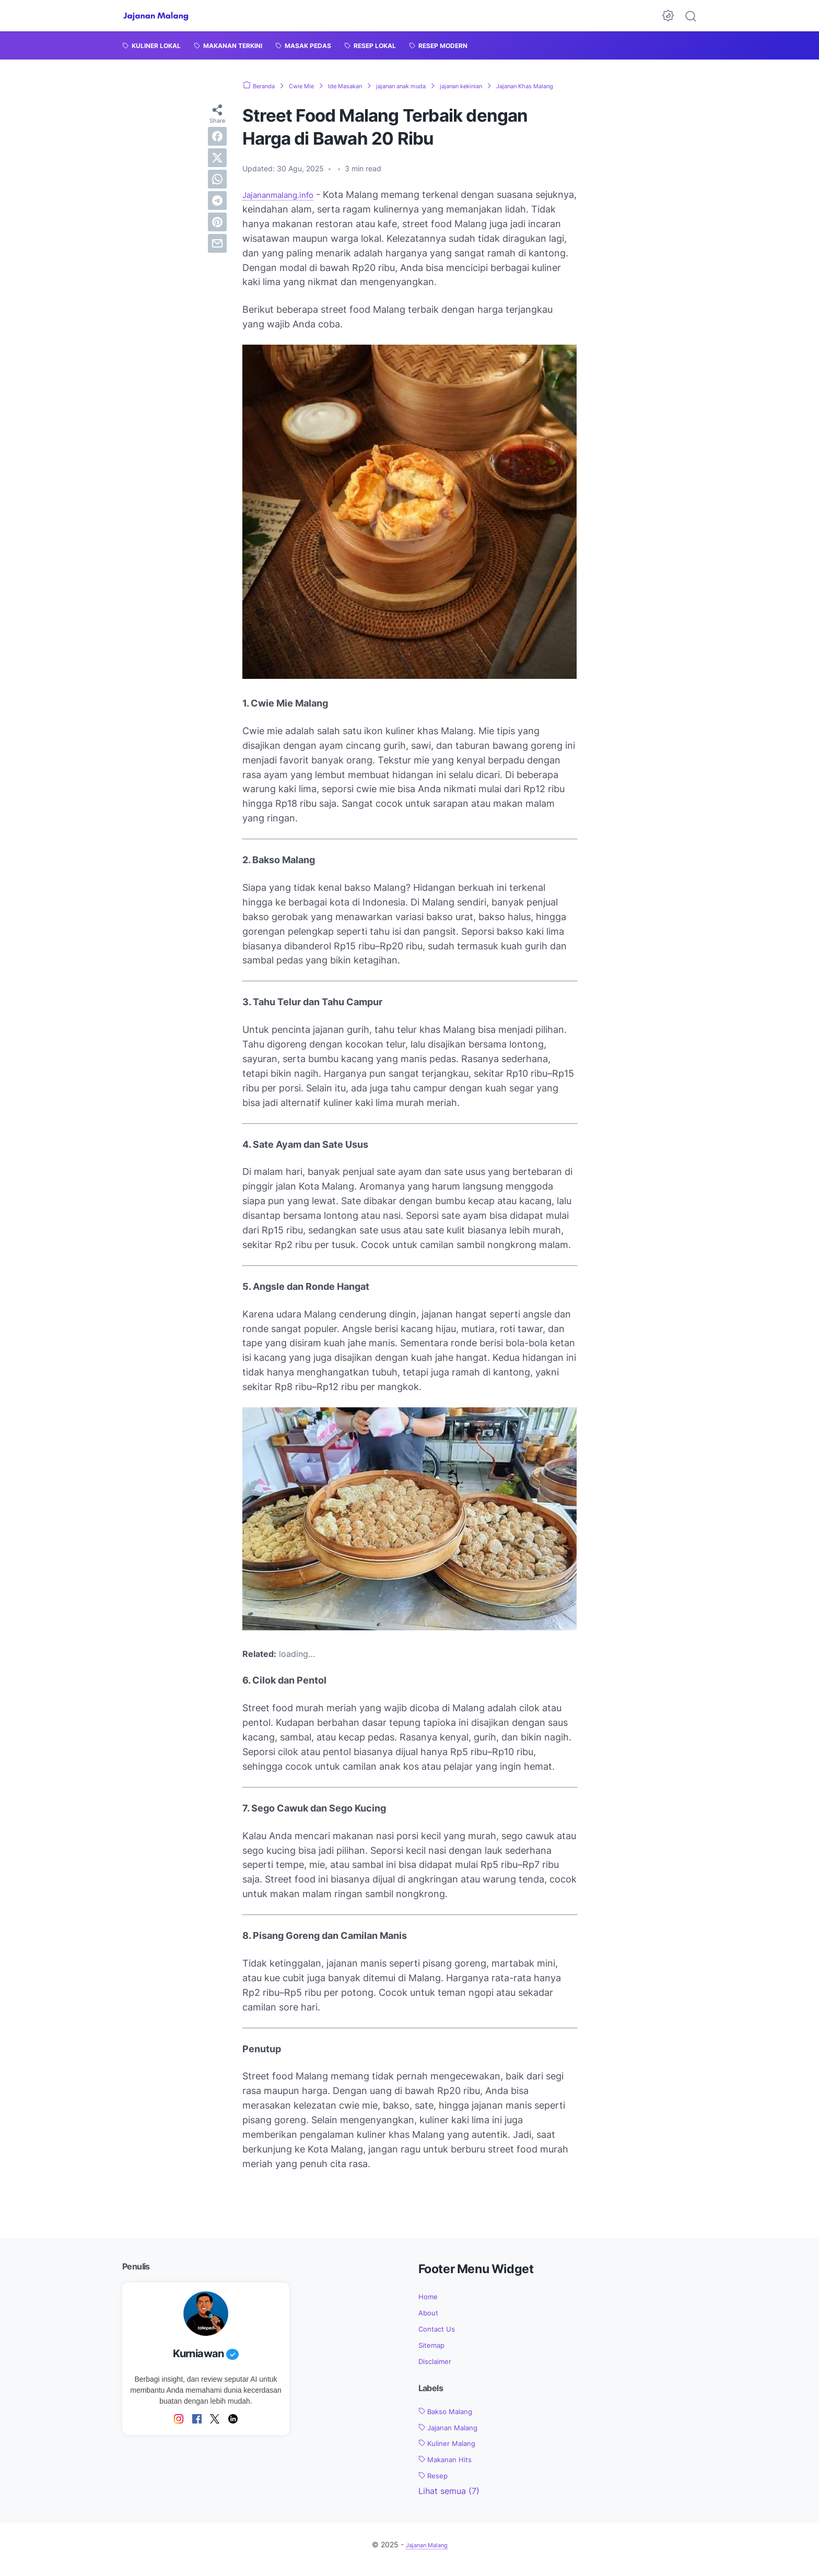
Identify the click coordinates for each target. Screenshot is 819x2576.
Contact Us (440, 2338)
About (430, 2323)
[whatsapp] (217, 189)
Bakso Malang (451, 2421)
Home (430, 2306)
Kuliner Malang (452, 2453)
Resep (435, 2485)
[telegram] (217, 210)
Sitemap (434, 2354)
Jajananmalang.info (285, 204)
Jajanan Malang (454, 2437)
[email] (217, 253)
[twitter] (217, 167)
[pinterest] (217, 231)
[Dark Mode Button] (668, 15)
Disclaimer (439, 2371)
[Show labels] (448, 2501)
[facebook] (217, 146)
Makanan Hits (450, 2469)
